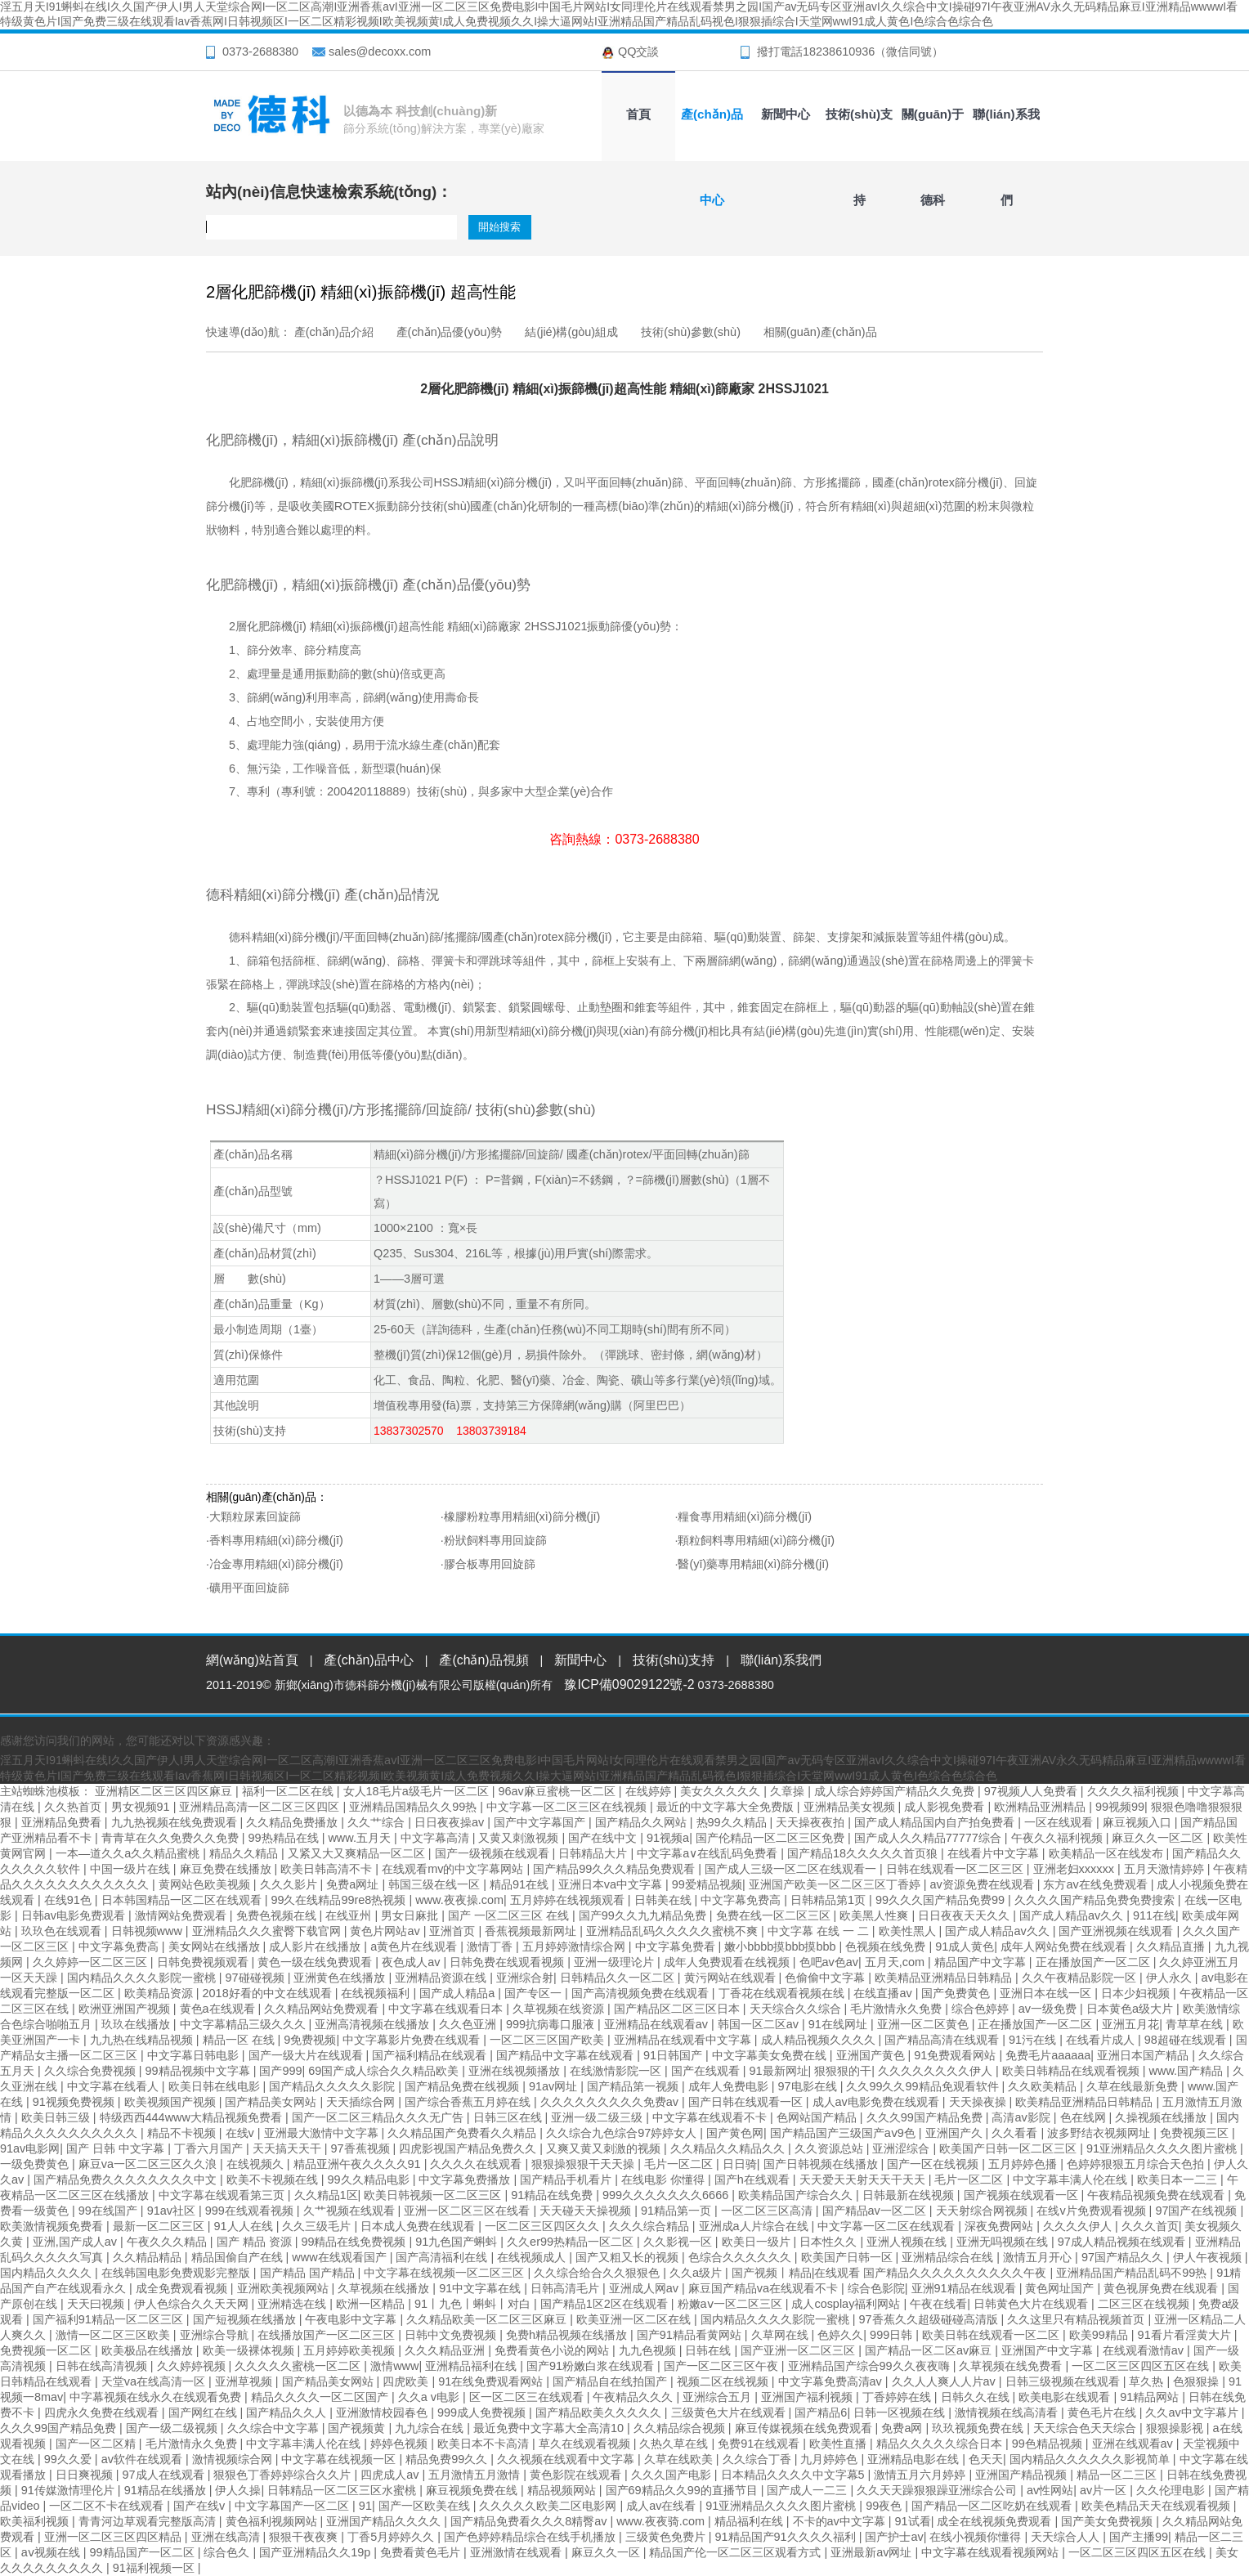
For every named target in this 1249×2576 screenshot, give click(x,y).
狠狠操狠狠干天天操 (584, 2164)
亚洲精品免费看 (63, 1822)
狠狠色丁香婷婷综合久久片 (283, 2474)
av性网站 (1050, 2490)
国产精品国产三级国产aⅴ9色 (844, 2132)
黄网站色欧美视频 (206, 1884)
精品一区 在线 (240, 2039)
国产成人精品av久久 (1072, 1915)
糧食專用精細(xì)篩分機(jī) (745, 1516)
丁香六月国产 (210, 2148)
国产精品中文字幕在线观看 (566, 2055)
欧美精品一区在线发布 (1107, 1853)
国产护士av (894, 2536)
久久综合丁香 (759, 2459)
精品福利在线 (750, 2521)
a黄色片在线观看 (415, 1946)
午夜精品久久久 (634, 2397)
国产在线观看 (707, 2070)
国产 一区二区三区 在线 (510, 1915)
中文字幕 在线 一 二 (820, 1931)
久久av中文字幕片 (1193, 2412)
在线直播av (884, 1993)
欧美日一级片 (758, 2241)
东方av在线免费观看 (1096, 1884)
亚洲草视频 (245, 2381)
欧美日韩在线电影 (215, 2086)
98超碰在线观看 (1186, 2039)
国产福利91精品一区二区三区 (109, 2319)
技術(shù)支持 (859, 128)
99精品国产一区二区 (144, 2552)
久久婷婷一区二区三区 (91, 1962)
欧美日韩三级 (57, 2117)
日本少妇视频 (1137, 1993)
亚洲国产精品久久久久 (385, 2521)
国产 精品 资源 (256, 2241)
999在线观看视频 (251, 2210)
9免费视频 (310, 2039)
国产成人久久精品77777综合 (929, 1837)
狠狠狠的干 (842, 2070)
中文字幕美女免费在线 (771, 2055)
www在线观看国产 (340, 2257)
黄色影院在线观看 (577, 2474)
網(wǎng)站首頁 (252, 1660)
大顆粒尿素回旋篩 (255, 1516)
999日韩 (892, 2334)
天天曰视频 (97, 2303)
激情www (394, 2365)
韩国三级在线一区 (435, 1884)
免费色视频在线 (278, 1915)
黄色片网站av (386, 1931)
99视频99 (1119, 1806)
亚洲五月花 (1130, 2024)
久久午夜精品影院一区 (1080, 1977)
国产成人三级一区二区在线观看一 (792, 1868)
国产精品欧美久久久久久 (600, 2412)
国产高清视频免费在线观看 (641, 1993)
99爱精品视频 (707, 1884)
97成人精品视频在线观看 (1123, 2241)
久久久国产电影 (672, 2474)
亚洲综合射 (524, 1977)
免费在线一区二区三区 (775, 1915)
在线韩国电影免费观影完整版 (177, 2272)
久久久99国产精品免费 (926, 2117)
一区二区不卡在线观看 (108, 2505)
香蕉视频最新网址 (532, 1931)
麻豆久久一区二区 (1159, 1837)
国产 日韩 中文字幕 (117, 2148)
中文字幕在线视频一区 (340, 2459)
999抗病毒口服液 (552, 2024)
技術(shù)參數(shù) (691, 331)
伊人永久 (1170, 1977)
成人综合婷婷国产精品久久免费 (896, 1791)
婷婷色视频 (400, 2443)
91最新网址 (778, 2070)
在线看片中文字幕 (994, 1853)
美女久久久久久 (721, 1791)
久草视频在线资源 (560, 2008)
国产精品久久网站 (642, 1822)
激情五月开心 (1039, 2257)
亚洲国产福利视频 (808, 2397)
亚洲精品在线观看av (657, 2024)
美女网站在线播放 (215, 1946)
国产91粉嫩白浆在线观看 (591, 2365)
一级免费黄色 (36, 2164)
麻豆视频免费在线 (473, 2490)
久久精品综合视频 (680, 2428)
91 (365, 2505)
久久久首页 (1150, 2226)
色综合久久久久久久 (741, 2257)
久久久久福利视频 (1134, 1791)
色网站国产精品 (818, 2117)
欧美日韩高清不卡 (327, 1868)
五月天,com (896, 1962)
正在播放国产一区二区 (1094, 1962)
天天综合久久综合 (797, 2008)
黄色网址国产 (1061, 2288)
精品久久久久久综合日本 (940, 2443)
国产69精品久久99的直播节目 (683, 2490)
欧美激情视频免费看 (53, 2226)
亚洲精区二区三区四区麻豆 (165, 1791)
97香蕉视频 (361, 2148)
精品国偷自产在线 (238, 2257)
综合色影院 (876, 2288)
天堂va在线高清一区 (154, 2381)
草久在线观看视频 (586, 2443)
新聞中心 (785, 114)
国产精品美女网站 (272, 2101)
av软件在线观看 (143, 2459)
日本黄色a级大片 (1131, 2008)
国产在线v (200, 2505)
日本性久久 (829, 2241)
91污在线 (1034, 2039)
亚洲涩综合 (902, 2148)
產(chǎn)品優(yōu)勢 (449, 331)
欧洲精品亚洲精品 (1041, 1806)
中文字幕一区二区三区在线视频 (568, 1806)
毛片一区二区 (680, 2164)
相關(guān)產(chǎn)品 (820, 331)
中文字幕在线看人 (114, 2086)
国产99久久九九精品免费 (644, 1915)
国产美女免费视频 (1108, 2521)
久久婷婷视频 (193, 2365)
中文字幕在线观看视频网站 (991, 2552)
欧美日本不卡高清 (484, 2443)
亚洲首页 (453, 1931)
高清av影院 (1022, 2117)
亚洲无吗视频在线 (1003, 2241)
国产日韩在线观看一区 (747, 2101)
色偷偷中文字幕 (826, 1977)
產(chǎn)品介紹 (334, 331)
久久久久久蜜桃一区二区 (299, 2365)
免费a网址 (354, 1884)
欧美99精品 (1100, 2334)
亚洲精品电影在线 (914, 2459)
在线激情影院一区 (617, 2070)
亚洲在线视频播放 (515, 2070)
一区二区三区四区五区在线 (1142, 2365)
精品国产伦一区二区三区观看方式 (736, 2552)
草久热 (1147, 2381)
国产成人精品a (458, 1993)
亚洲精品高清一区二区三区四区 (260, 1806)
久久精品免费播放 (293, 1822)
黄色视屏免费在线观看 (1162, 2288)
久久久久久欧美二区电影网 (549, 2505)
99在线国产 (109, 2210)
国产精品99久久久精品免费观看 (615, 1868)
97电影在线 (809, 2086)
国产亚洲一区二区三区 (799, 2350)
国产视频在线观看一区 (1022, 2195)
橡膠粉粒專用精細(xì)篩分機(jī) (522, 1516)
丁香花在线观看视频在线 (783, 1993)
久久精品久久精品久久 (729, 2148)
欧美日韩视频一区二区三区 (434, 2195)
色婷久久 (840, 2334)
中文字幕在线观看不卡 (711, 2117)
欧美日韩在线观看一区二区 (992, 2334)
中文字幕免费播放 (466, 2179)
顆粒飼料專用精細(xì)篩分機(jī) (756, 1540)
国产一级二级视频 (173, 2428)
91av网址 (554, 2086)
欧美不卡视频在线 (273, 2179)
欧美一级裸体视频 (250, 2350)
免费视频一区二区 (47, 2350)
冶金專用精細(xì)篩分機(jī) (276, 1563)
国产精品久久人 (287, 2412)
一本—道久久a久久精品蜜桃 (129, 1853)
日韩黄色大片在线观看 (1032, 2303)
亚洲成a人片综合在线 (755, 2226)
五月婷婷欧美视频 (350, 2350)
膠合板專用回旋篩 (489, 1563)
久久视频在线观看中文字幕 (567, 2459)
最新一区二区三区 (160, 2226)
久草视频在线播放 (385, 2288)
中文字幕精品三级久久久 (244, 2024)
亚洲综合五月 (718, 2397)
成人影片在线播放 (316, 1946)
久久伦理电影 (1172, 2490)
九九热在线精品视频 (143, 2039)
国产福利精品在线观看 (431, 2055)
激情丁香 (491, 1946)
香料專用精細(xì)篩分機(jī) (276, 1540)
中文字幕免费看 (677, 1946)
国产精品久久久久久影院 (333, 2086)
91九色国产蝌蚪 (457, 2241)
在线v (241, 2132)
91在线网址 (839, 2024)
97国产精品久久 (1123, 2257)
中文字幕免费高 (742, 1899)
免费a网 (903, 2428)
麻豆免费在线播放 (227, 1868)
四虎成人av (391, 2474)
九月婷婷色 (830, 2459)
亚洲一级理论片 (615, 1962)
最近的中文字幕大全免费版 (726, 1806)
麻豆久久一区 (607, 2552)
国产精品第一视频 (634, 2086)
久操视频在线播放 (1162, 2117)
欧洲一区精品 (372, 2303)
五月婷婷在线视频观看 (569, 1899)
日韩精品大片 (594, 1853)
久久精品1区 (326, 2195)
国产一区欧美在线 (425, 2505)
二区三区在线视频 (1145, 2303)
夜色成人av (412, 1962)
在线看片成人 (1102, 2039)
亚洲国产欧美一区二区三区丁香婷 (836, 1884)
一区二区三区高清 (768, 2210)
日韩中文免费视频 (452, 2334)
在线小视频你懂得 (976, 2536)
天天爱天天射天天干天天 (864, 2179)
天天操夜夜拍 (812, 1822)
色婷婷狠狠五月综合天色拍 (1137, 2164)
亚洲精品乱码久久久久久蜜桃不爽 (673, 1931)
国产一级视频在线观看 (494, 1853)
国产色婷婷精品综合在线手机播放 (531, 2536)
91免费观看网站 (956, 2055)
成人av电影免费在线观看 (877, 2101)
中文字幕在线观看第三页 (223, 2195)
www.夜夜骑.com (662, 2521)
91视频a (668, 1837)
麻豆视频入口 (1139, 1822)
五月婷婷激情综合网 (575, 1946)
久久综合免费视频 (91, 2070)
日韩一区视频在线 (900, 2412)
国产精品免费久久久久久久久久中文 (127, 2179)
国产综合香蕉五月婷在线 (469, 2101)
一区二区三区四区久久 (543, 2226)
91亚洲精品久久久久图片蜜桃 (1163, 2148)
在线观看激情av (1145, 2350)
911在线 (1154, 1915)
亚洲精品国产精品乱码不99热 (1133, 2272)
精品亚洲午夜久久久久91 (358, 2164)
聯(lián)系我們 (1006, 128)
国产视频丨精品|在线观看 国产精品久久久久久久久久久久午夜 (891, 2272)
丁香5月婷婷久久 (392, 2536)
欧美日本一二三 (1178, 2179)
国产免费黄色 (957, 1993)
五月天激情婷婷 (1165, 1868)
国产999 (280, 2070)
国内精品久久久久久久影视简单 (1091, 2459)
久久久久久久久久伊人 (937, 2070)
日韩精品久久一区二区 (619, 1977)
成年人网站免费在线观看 (1065, 1946)
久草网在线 (781, 2334)
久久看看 (1016, 2132)
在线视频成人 (533, 2257)
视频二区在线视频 (724, 2381)
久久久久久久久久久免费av (611, 2101)
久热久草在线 (675, 2443)
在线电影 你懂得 (664, 2179)
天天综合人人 (1067, 2536)
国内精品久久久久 (47, 2272)
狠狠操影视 (1176, 2428)
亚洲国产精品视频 (1022, 2474)
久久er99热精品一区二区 (572, 2241)
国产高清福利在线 (443, 2257)
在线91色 (69, 1899)
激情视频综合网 (233, 2459)
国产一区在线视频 (934, 2164)
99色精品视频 (1049, 2443)
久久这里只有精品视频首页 (1077, 2319)
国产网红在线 (204, 2412)
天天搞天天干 (289, 2148)
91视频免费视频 (75, 2101)
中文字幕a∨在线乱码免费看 (709, 1853)
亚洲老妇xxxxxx (1075, 1868)
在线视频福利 (377, 1993)
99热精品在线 (285, 1837)
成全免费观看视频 (183, 2288)
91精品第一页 (677, 2210)
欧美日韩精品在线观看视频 (1072, 2070)
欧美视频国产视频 (171, 2101)
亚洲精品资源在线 (442, 1977)
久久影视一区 (679, 2241)
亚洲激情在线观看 (517, 2552)
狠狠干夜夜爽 (305, 2536)
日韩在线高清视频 (103, 2365)
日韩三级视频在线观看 (1064, 2381)
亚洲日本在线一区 (1047, 1993)
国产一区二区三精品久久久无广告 (379, 2117)
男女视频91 (142, 1806)
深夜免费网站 (1000, 2226)
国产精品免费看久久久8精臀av (530, 2521)
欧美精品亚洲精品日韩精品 (945, 1977)
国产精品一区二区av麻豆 (930, 2350)
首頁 (638, 114)
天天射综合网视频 (983, 2210)
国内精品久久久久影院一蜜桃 (143, 1977)
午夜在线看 (938, 2303)
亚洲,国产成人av (76, 2241)
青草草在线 (1196, 2024)
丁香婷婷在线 (898, 2397)
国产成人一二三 (808, 2490)
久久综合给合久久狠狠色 (598, 2272)
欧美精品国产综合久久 (797, 2195)
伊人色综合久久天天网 (193, 2303)
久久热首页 (74, 1806)
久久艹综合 (377, 1822)
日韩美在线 (664, 1899)
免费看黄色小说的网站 (553, 2350)
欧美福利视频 (36, 2521)
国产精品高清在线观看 (943, 2039)
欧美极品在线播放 (148, 2350)
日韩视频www (148, 1931)
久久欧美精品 (1044, 2086)
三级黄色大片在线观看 (730, 2412)
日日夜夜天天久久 (965, 1915)
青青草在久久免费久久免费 (171, 1837)
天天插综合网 (362, 2101)
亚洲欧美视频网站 (284, 2288)
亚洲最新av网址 (872, 2552)
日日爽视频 (86, 2474)
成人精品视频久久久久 (820, 2039)
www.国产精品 (1188, 2070)
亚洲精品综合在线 (949, 2257)
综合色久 (228, 2552)
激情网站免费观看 (182, 1915)
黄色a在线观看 (219, 2008)
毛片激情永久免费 (897, 2008)
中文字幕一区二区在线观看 (887, 2226)
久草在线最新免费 (1133, 2086)
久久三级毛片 (318, 2226)
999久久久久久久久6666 (667, 2195)
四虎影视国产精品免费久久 (469, 2148)
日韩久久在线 (977, 2397)
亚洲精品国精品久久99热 (414, 1806)
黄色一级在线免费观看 (316, 1962)
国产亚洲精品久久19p (316, 2552)
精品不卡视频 (183, 2132)
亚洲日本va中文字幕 (611, 1884)
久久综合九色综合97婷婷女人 (623, 2132)
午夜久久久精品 (168, 2241)
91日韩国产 (674, 2055)
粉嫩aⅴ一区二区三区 (732, 2303)
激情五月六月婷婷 (921, 2474)
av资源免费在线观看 (982, 1884)
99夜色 (885, 2505)
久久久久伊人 (1079, 2226)
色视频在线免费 (887, 1946)
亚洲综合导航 (216, 2334)
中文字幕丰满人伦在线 (1071, 2179)
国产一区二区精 (97, 2443)
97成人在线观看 (165, 2474)
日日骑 (740, 2164)
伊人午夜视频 (1209, 2257)
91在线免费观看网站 (492, 2381)
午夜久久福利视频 (1058, 1837)
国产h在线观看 (753, 2179)
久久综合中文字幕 (274, 2428)
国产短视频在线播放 (246, 2319)
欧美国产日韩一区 (848, 2257)
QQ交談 (638, 51)
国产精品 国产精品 (309, 2272)
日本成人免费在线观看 (419, 2226)
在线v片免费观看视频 (1092, 2210)
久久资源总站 (830, 2148)
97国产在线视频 (1197, 2210)
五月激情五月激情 (475, 2474)
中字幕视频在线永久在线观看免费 (156, 2397)
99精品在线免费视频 (355, 2241)
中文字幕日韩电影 (194, 2055)
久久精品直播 (1172, 1946)
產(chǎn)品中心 (712, 128)
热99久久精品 (733, 1822)
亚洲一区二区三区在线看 (468, 2210)
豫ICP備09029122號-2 (629, 1684)
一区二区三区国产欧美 (548, 2039)
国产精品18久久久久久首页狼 (864, 1853)
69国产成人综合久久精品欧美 (385, 2070)
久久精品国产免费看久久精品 (463, 2132)
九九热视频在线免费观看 (175, 1822)
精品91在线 (521, 1884)
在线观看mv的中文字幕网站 (454, 1868)
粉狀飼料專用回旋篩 (495, 1540)
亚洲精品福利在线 (472, 2365)
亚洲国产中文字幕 (1048, 2350)
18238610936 (839, 51)
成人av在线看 (662, 2505)
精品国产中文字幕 (981, 1962)
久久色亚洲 (469, 2024)
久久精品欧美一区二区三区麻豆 (488, 2319)
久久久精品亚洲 (446, 2350)
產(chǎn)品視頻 (483, 1660)
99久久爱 (69, 2459)
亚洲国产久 (955, 2132)
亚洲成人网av (645, 2288)
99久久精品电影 (370, 2179)
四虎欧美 (407, 2381)
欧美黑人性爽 (875, 1915)
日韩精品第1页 (829, 1899)
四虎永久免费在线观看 (103, 2412)
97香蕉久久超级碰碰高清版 (930, 2319)
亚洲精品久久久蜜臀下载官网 (268, 1931)
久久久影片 (290, 1884)
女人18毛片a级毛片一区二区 (417, 1791)
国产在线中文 (604, 1837)
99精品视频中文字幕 (199, 2070)
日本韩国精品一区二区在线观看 (183, 1899)
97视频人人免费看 (1032, 1791)
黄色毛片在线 (1103, 2412)
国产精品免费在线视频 (463, 2086)
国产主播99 (1138, 2536)
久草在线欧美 (680, 2459)
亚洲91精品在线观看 (965, 2288)
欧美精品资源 (160, 1993)
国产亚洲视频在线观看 (1117, 1931)
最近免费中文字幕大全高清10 (550, 2428)
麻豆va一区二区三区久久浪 (149, 2164)
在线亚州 (349, 1915)
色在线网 (1084, 2117)
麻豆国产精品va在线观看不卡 (764, 2288)
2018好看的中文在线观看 (269, 1993)
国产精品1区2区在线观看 (605, 2303)
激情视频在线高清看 (1008, 2412)
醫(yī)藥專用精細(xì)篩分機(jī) (753, 1563)
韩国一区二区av (760, 2024)
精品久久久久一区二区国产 (321, 2397)
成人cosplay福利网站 (847, 2303)
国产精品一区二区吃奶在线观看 (993, 2505)
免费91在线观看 (760, 2443)
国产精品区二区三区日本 (678, 2008)
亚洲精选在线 (293, 2303)
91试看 (913, 2521)
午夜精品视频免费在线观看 (1157, 2195)
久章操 (789, 1791)
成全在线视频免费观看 (995, 2521)
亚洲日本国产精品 (1144, 2055)
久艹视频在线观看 (350, 2210)
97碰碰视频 (257, 1977)
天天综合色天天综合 (1086, 2428)
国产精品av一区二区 (875, 2210)
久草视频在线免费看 (1012, 2365)
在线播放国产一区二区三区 (327, 2334)
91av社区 (173, 2210)
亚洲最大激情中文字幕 (323, 2132)
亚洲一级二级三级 (598, 2117)
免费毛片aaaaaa (1047, 2055)
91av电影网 (30, 2148)
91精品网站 (1151, 2397)
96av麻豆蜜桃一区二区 (558, 1791)
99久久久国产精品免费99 (941, 1899)
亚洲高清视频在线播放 (373, 2024)
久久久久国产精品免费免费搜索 (1096, 1899)
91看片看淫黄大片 (1186, 2334)
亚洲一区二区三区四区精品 (114, 2536)
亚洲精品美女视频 (851, 1806)
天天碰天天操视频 (586, 2210)
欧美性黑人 (909, 1931)
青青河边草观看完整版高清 (148, 2521)
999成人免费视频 (483, 2412)
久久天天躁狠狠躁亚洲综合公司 (938, 2490)
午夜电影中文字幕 (352, 2319)
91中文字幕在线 (481, 2288)
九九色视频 (649, 2350)
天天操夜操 (979, 2101)
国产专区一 (534, 1993)
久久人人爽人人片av (945, 2381)
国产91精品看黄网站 (691, 2334)
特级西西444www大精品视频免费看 (192, 2117)
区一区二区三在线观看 (528, 2397)
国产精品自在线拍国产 (611, 2381)
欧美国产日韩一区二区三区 (1009, 2148)
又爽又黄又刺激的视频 (605, 2148)
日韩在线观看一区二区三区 (956, 1868)
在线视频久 (256, 2164)
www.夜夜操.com (459, 1899)
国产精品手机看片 (567, 2179)
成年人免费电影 (730, 2086)
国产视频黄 (358, 2428)
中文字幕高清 (436, 1837)
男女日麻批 (411, 1915)
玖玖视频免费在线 (979, 2428)
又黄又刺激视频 (520, 1837)
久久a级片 (697, 2272)
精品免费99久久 (447, 2459)
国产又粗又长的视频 (628, 2257)
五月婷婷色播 (1024, 2164)
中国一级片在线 (131, 1868)
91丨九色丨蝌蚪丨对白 (474, 2303)
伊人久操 (238, 2490)
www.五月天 (361, 1837)
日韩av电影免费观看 (74, 1915)
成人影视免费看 (945, 1806)
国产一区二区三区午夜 (722, 2365)
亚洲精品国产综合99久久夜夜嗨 (870, 2365)
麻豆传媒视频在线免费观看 (805, 2428)
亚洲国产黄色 (872, 2055)
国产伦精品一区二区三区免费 (772, 1837)
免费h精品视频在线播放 (568, 2334)
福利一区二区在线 (289, 1791)
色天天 (986, 2459)
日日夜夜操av (450, 1822)
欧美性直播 (839, 2443)
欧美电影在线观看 (1065, 2397)
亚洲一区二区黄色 (924, 2024)
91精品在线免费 (553, 2195)
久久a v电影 (430, 2397)
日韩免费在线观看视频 (508, 1962)
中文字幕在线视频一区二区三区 (445, 2272)
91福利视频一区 (155, 2567)
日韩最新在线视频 (909, 2195)
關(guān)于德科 (933, 128)
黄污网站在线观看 (731, 1977)
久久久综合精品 (650, 2226)
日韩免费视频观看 (204, 1962)
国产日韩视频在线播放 (822, 2164)
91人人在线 (245, 2226)
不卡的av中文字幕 (841, 2521)
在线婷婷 (649, 1791)
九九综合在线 (431, 2428)
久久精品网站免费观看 (323, 2008)
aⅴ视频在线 (52, 2552)
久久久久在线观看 (477, 2164)
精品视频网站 (563, 2490)
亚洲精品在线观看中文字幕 (684, 2039)
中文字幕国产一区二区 (293, 2505)
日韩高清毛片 (566, 2288)
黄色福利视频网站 (273, 2521)
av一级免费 (1049, 2008)
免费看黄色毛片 (421, 2552)
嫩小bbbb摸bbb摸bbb (781, 1946)
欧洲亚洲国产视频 (125, 2008)
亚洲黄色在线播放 (340, 1977)
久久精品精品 (149, 2257)
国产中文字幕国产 (541, 1822)
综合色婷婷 (981, 2008)
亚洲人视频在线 (908, 2241)
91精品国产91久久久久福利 (787, 2536)
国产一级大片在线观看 (307, 2055)
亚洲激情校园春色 (383, 2412)
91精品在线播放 (166, 2490)
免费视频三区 (1196, 2132)
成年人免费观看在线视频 (728, 1962)
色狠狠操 (1197, 2381)
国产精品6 (821, 2412)
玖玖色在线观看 (63, 1931)
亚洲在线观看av (1134, 2443)
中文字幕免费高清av (831, 2381)
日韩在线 (709, 2350)
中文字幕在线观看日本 (447, 2008)
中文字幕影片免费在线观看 (412, 2039)
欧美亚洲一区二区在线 (635, 2319)
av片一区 (1105, 2490)
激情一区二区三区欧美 (114, 2334)
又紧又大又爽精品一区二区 (358, 1853)
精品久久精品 (245, 1853)
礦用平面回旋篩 (249, 1587)
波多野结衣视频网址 (1100, 2132)
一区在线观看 (1060, 1822)
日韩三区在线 (509, 2117)
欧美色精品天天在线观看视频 (1157, 2505)
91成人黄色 (964, 1946)
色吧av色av (829, 1962)
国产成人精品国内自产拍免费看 (936, 1822)
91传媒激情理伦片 (69, 2490)
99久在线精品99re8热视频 (340, 1899)
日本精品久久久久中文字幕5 (794, 2474)
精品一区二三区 (1118, 2474)
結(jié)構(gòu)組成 (571, 331)
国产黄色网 (734, 2132)
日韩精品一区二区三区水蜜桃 (343, 2490)
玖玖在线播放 (137, 2024)
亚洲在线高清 (227, 2536)
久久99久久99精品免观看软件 (923, 2086)
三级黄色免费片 (667, 2536)
